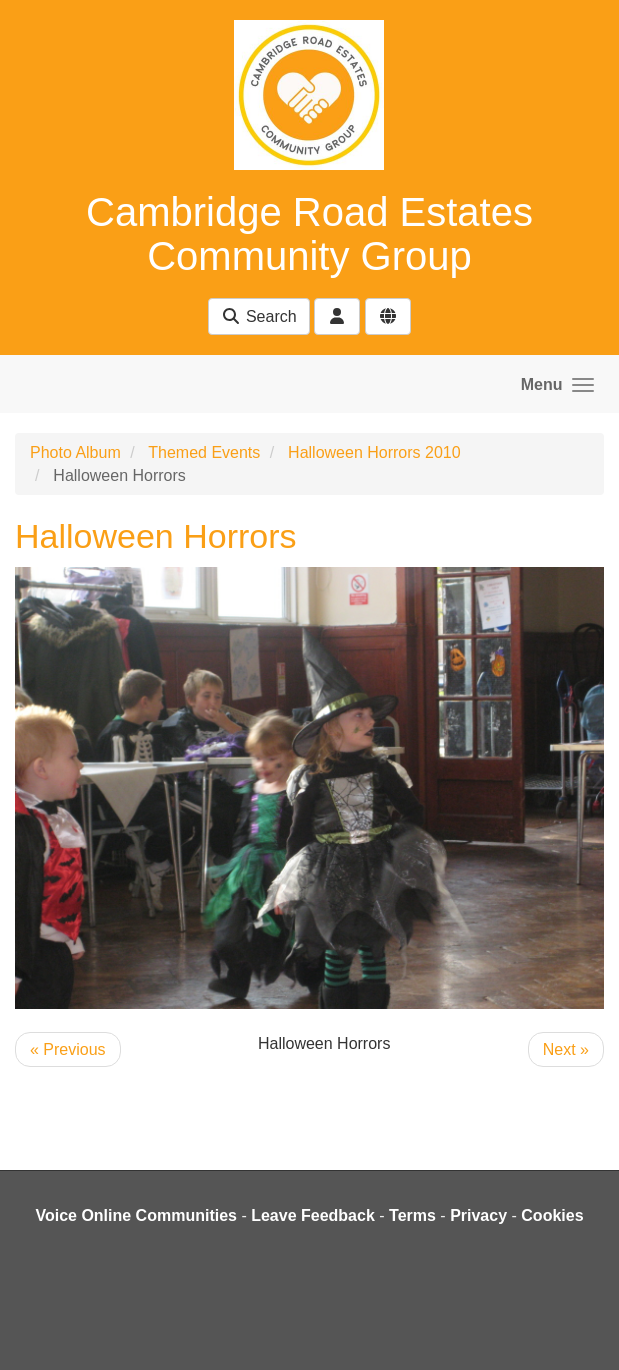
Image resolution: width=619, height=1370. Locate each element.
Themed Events (204, 452)
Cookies (552, 1215)
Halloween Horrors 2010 (374, 452)
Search (258, 316)
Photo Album (75, 452)
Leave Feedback (313, 1215)
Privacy (478, 1215)
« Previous (68, 1049)
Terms (412, 1215)
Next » (566, 1049)
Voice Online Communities (136, 1215)
